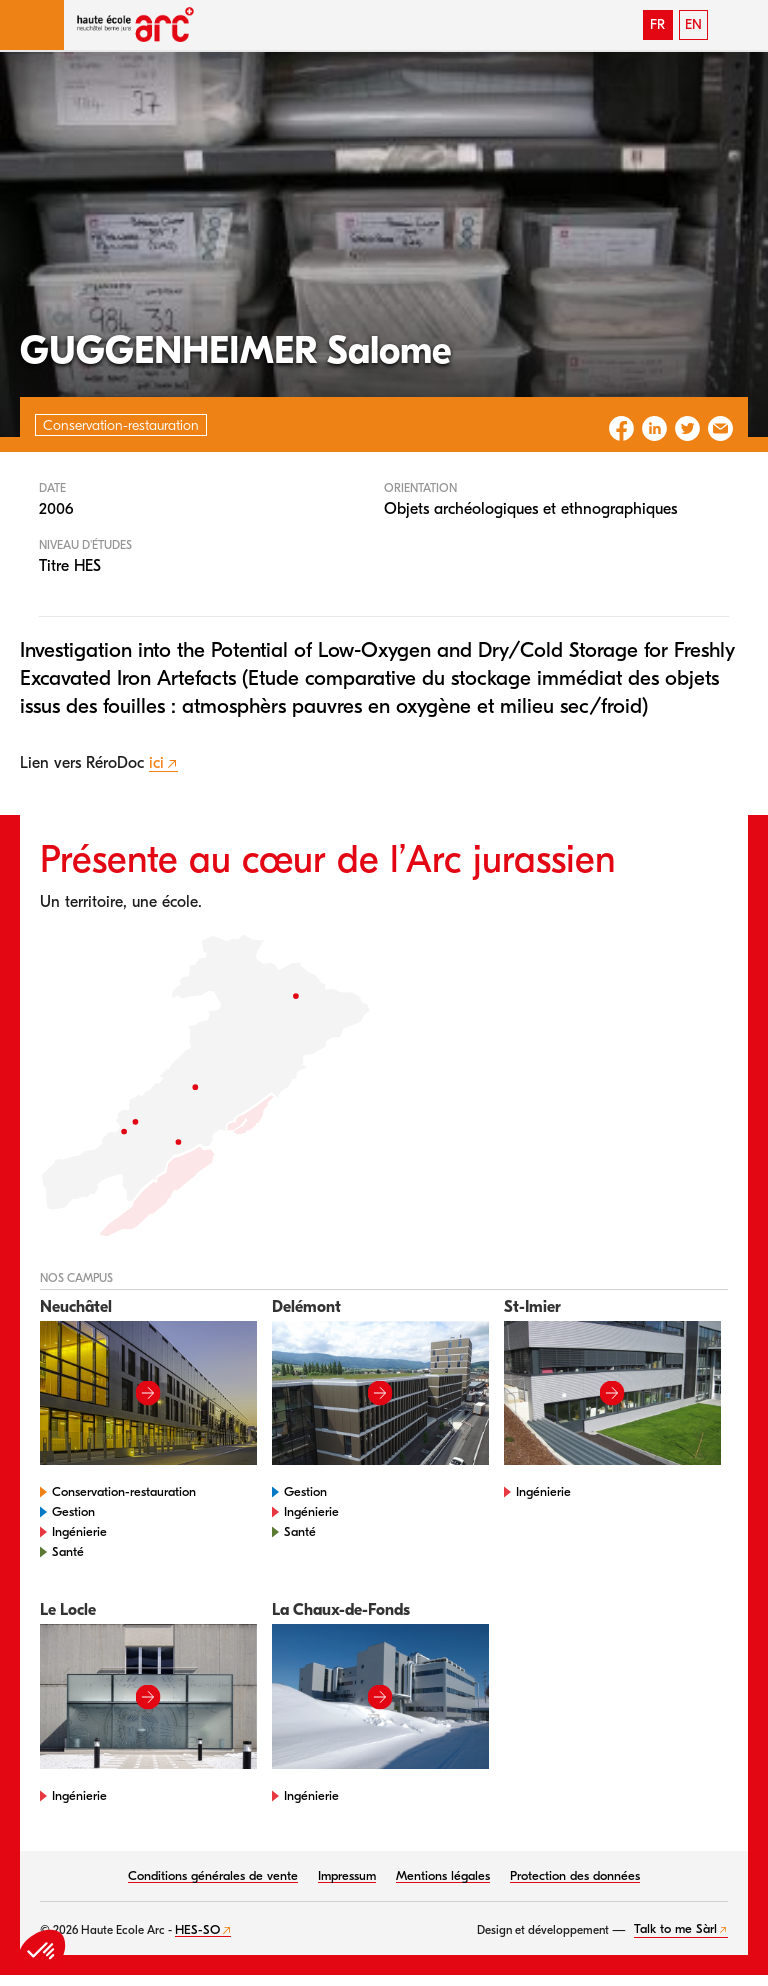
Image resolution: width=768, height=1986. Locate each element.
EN (693, 24)
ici (156, 763)
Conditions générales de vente (213, 1875)
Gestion (73, 1511)
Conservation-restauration (124, 1491)
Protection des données (575, 1875)
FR (657, 24)
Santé (68, 1551)
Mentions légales (443, 1875)
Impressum (347, 1875)
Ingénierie (79, 1531)
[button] (32, 25)
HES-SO (197, 1929)
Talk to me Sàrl (675, 1928)
